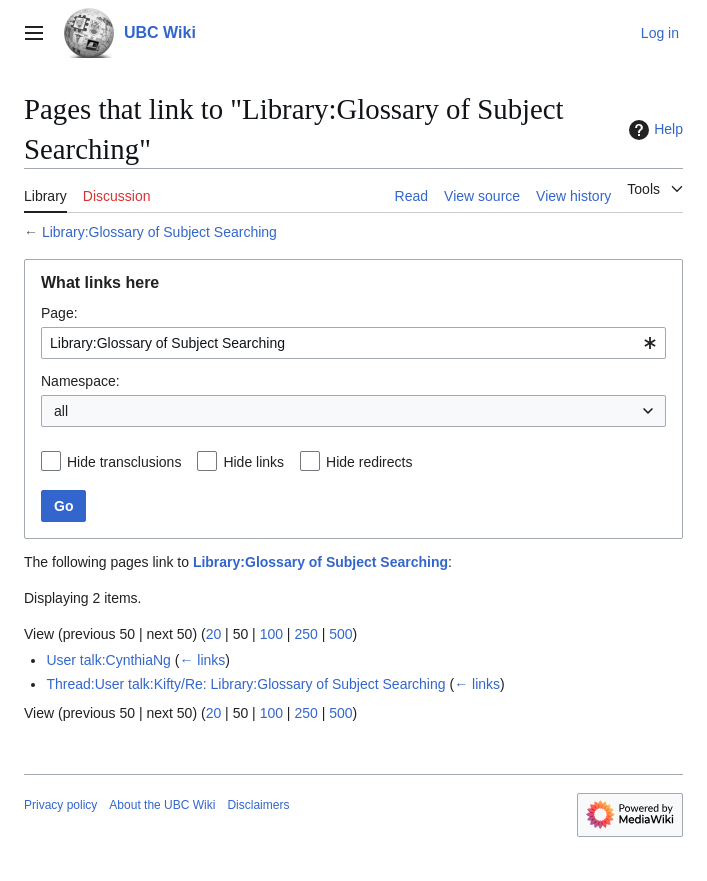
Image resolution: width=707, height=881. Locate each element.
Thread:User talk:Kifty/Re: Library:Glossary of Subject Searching (245, 684)
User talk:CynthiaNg (108, 660)
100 (271, 634)
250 (305, 634)
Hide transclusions (124, 462)
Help (653, 130)
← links (202, 660)
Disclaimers (258, 805)
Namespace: (80, 381)
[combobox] (353, 343)
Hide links (253, 462)
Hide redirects (369, 462)
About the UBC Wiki (162, 805)
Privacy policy (60, 805)
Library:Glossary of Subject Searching (159, 232)
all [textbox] (61, 411)
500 (340, 634)
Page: (59, 313)
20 (214, 634)
